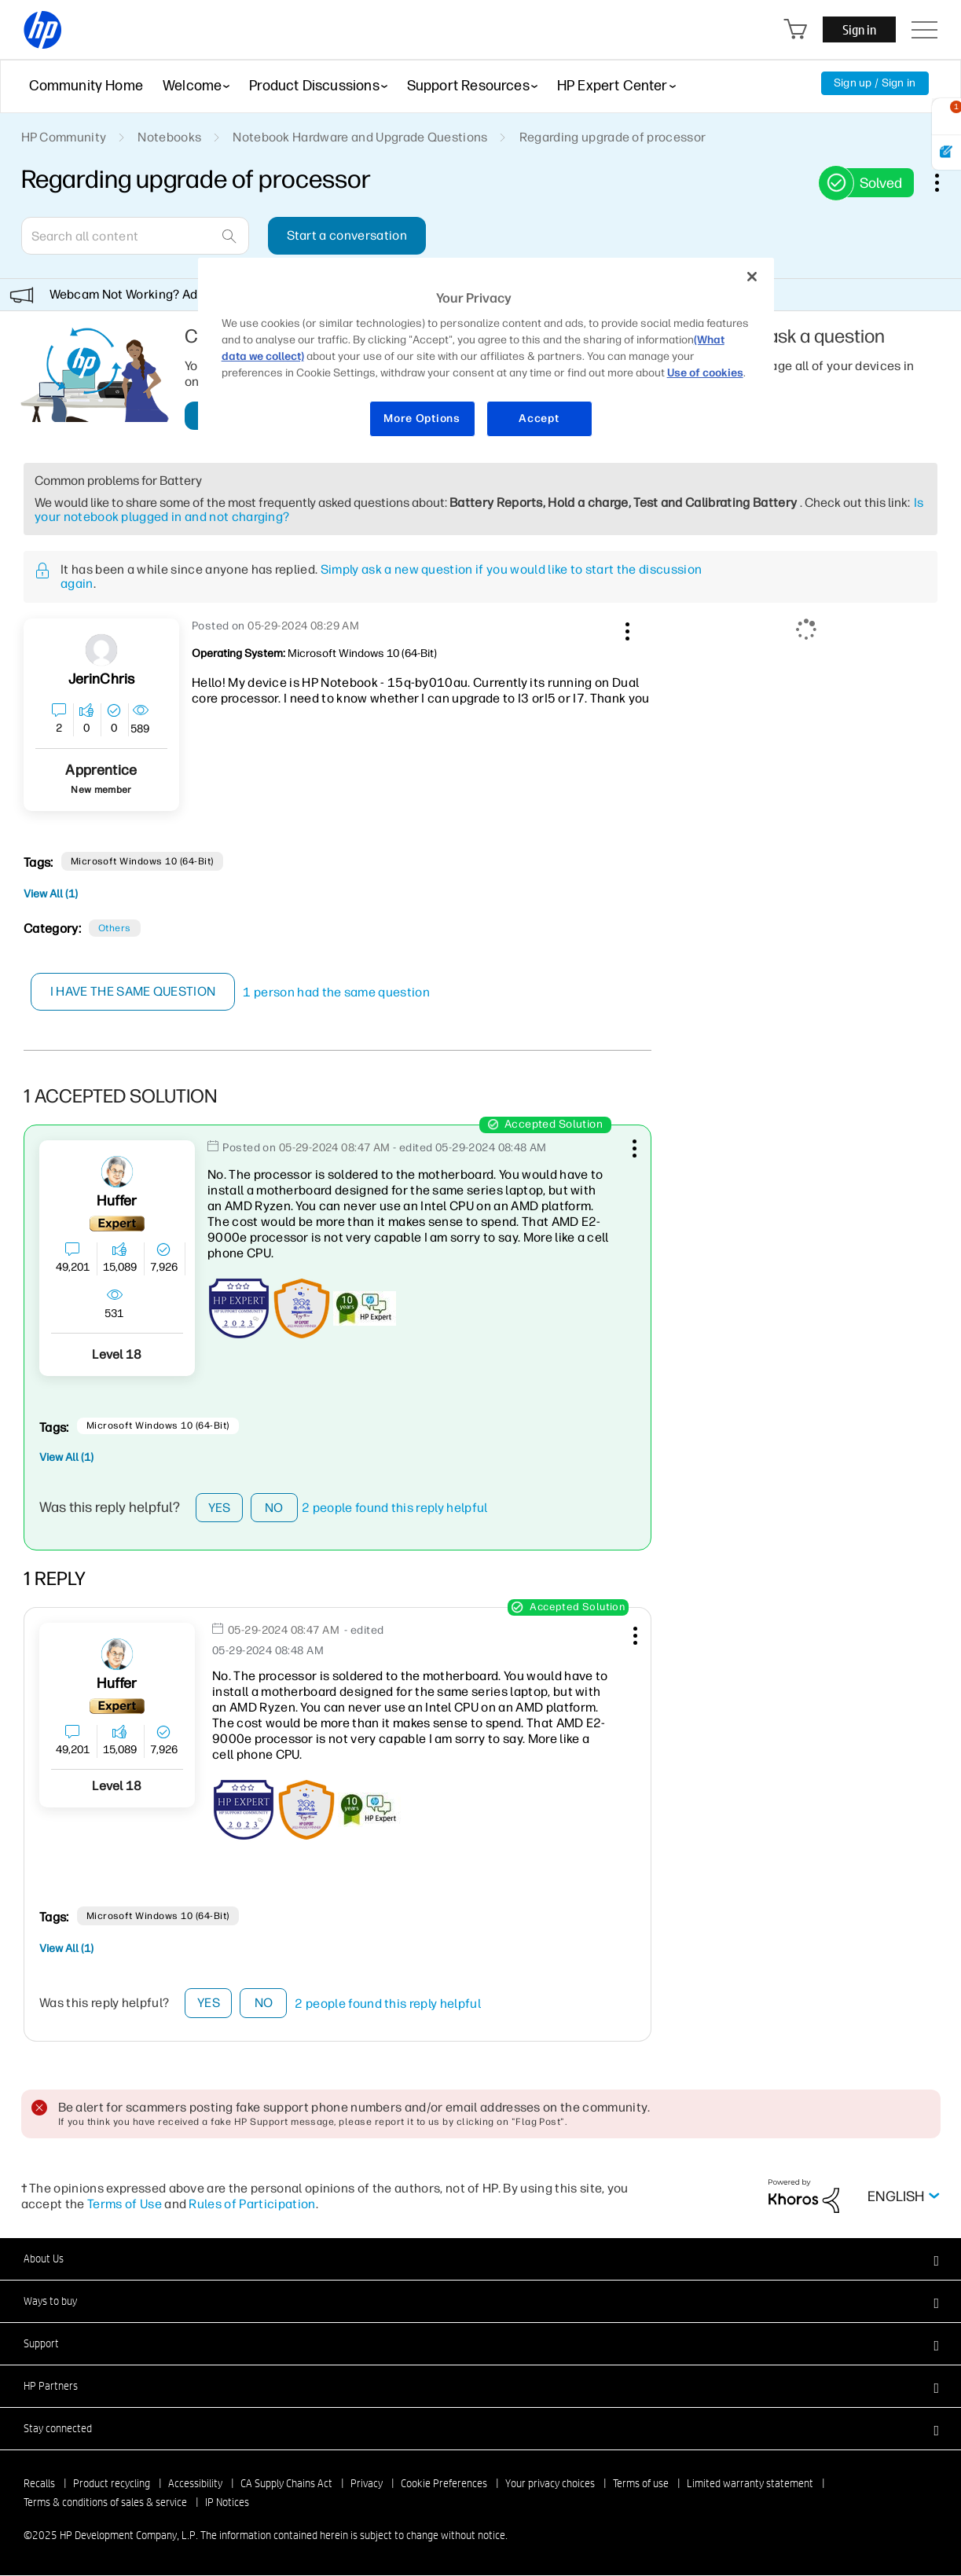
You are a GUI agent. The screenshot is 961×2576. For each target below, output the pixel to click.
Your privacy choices (550, 2484)
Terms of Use (124, 2203)
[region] (486, 357)
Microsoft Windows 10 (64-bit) (142, 861)
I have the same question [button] (133, 991)
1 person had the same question (337, 992)
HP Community (64, 137)
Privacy (366, 2484)
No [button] (274, 1507)
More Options (421, 418)
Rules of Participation (252, 2203)
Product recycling (111, 2484)
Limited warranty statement (750, 2484)
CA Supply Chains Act (286, 2484)
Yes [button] (219, 1507)
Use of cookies (705, 373)
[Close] (752, 276)
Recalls (39, 2484)
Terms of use (641, 2484)
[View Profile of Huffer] (117, 1201)
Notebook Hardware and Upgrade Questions (360, 137)
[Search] (135, 236)
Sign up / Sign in (875, 83)
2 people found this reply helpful (395, 1508)
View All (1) (51, 894)
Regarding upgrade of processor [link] (612, 137)
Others (114, 928)
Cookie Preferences (444, 2484)
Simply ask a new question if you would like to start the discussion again (381, 576)
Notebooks (169, 137)
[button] (625, 628)
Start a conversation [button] (347, 235)
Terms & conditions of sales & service (105, 2503)
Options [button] (945, 182)
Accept (539, 418)
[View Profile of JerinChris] (101, 679)
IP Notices (227, 2503)
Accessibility (195, 2484)
